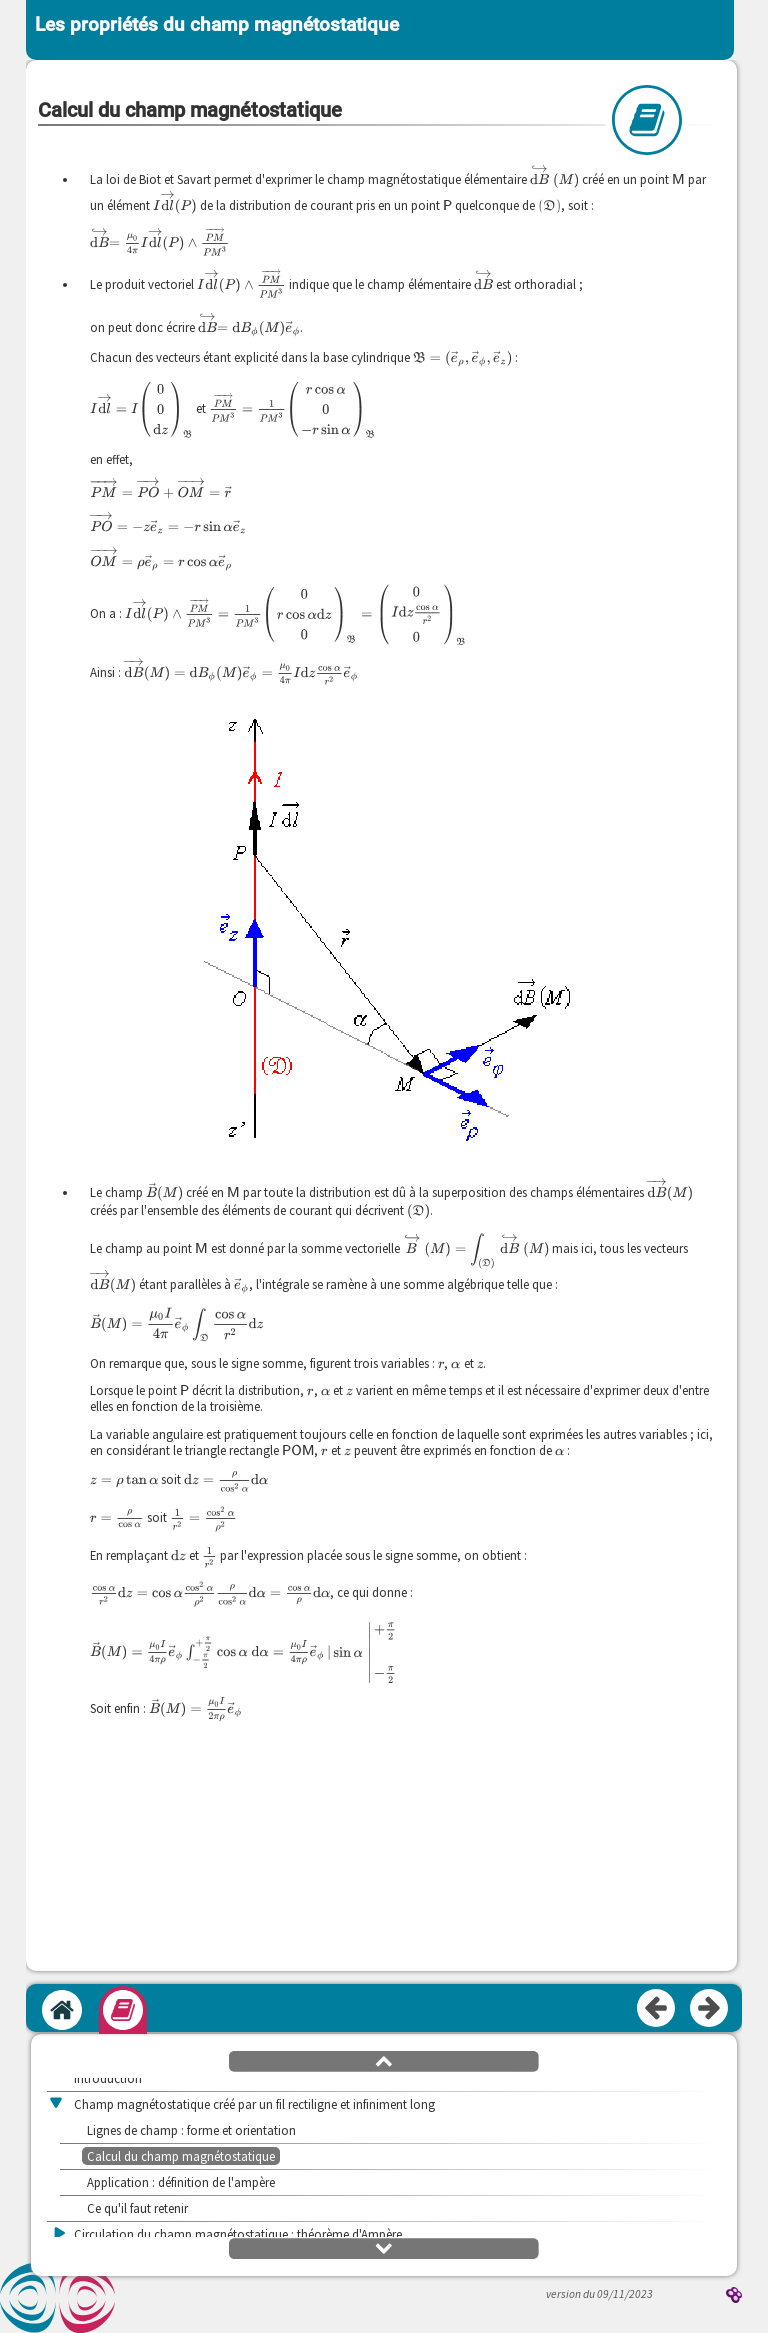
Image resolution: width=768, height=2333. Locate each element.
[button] (384, 2060)
